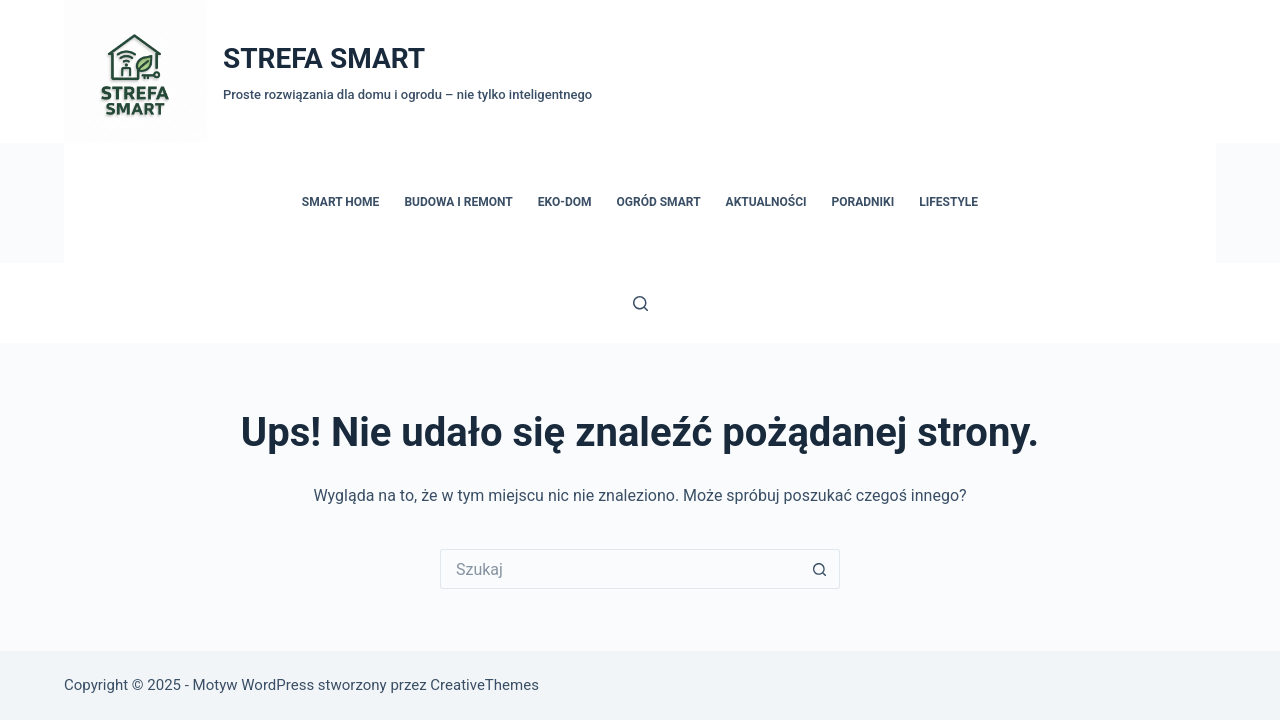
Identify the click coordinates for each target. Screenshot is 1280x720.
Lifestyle (948, 202)
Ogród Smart (659, 202)
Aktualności (766, 202)
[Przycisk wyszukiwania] (820, 569)
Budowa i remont (458, 202)
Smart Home (341, 202)
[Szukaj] (640, 303)
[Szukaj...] (620, 569)
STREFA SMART (324, 58)
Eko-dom (565, 202)
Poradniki (863, 202)
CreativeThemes (484, 685)
